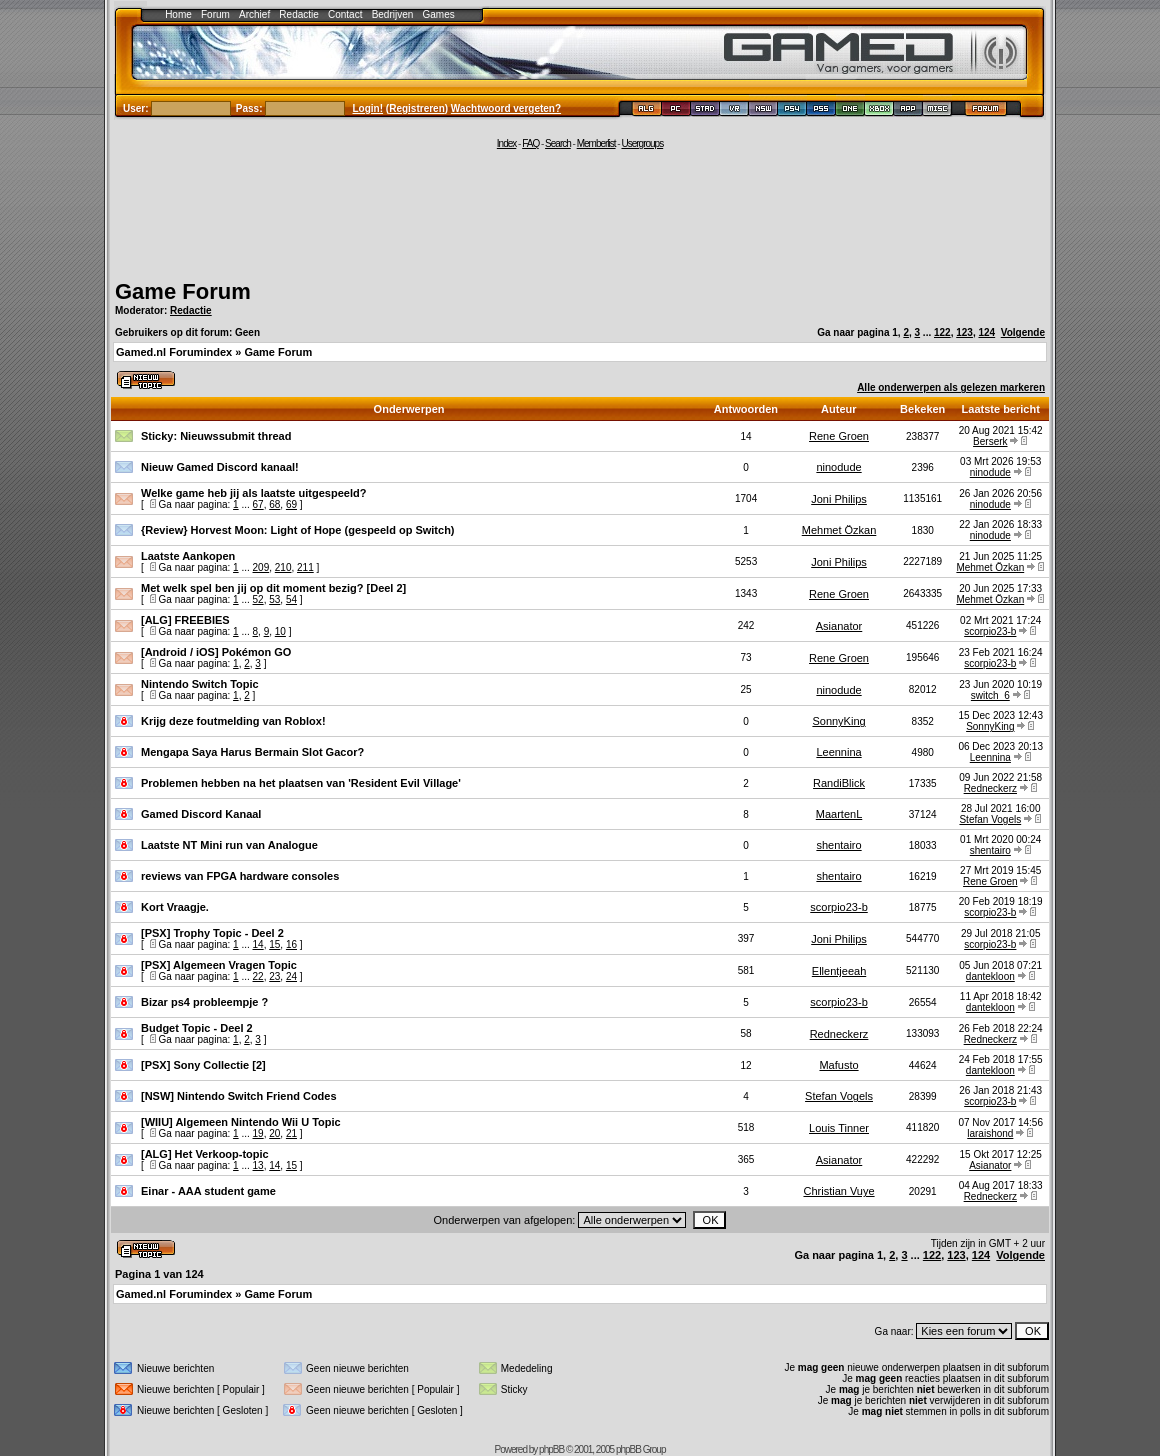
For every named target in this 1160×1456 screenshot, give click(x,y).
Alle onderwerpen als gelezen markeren (951, 387)
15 (274, 944)
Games (439, 14)
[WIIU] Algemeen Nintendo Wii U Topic (241, 1122)
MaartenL (839, 814)
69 (291, 504)
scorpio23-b (990, 631)
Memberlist (596, 143)
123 (964, 332)
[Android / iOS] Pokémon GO (216, 652)
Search (558, 143)
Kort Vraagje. (175, 907)
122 (942, 332)
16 (291, 944)
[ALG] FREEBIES (185, 620)
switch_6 (990, 695)
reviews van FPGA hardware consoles (240, 876)
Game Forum (183, 291)
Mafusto (838, 1065)
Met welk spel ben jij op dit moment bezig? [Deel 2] (273, 588)
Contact (345, 14)
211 (305, 567)
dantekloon (990, 976)
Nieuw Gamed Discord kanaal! (220, 467)
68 (274, 504)
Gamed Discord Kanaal (201, 814)
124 (986, 332)
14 (258, 944)
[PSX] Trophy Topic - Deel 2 (212, 933)
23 (274, 976)
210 (283, 567)
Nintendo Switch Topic (200, 684)
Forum (215, 14)
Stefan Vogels (990, 819)
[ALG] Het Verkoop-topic (205, 1154)
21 (291, 1133)
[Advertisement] (580, 212)
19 (258, 1133)
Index (506, 143)
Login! (368, 108)
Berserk (990, 441)
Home (178, 14)
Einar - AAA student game (208, 1191)
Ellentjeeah (839, 971)
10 (280, 631)
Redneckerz (990, 788)
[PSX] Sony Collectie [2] (203, 1065)
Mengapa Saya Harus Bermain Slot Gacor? (252, 752)
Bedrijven (393, 14)
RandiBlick (839, 783)
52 (258, 599)
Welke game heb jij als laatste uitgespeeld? (253, 493)
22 (258, 976)
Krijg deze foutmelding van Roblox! (233, 721)
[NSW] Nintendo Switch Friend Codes (239, 1096)
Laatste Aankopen (188, 556)
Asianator (839, 626)
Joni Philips (839, 499)
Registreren (417, 108)
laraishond (990, 1133)
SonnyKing (838, 721)
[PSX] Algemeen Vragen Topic (219, 965)
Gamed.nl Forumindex (174, 352)
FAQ (530, 143)
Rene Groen (839, 436)
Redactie (298, 14)
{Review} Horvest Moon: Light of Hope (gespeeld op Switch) (298, 530)
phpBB (551, 1449)
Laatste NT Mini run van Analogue (229, 845)
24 (291, 976)
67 (258, 504)
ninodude (838, 467)
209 (261, 567)
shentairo (838, 845)
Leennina (838, 752)
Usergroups (642, 143)
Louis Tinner (839, 1128)
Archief (254, 14)
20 (274, 1133)
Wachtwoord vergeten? (506, 108)
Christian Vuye (838, 1191)
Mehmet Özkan (839, 530)
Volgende (1023, 332)
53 (274, 599)
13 (258, 1165)
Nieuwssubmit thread (235, 436)
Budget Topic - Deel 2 (197, 1028)
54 (291, 599)
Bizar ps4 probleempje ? (204, 1002)
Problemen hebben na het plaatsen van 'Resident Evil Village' (301, 783)
